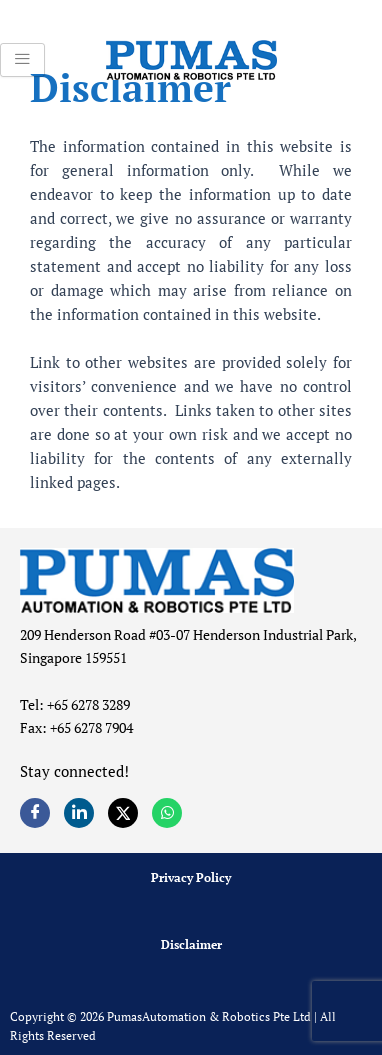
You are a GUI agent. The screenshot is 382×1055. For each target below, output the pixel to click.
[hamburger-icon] (22, 60)
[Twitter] (123, 813)
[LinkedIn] (79, 813)
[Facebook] (35, 813)
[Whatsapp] (167, 813)
